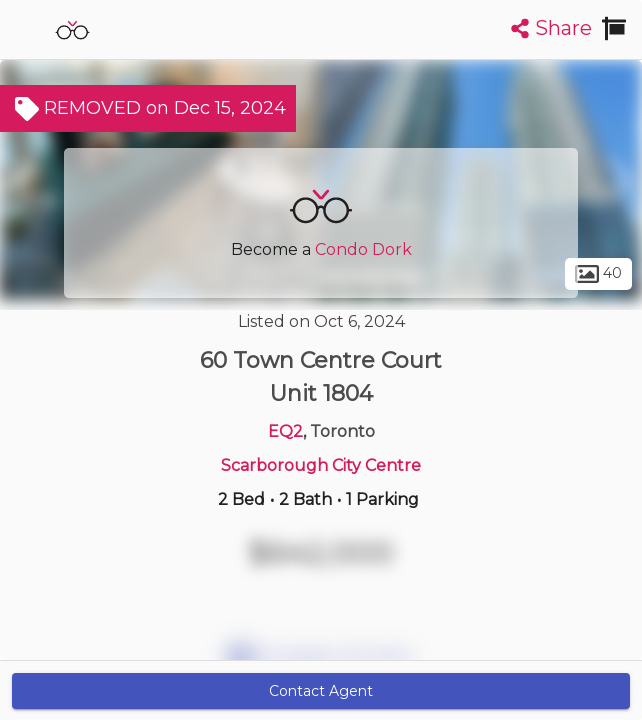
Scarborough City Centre (321, 465)
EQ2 (285, 431)
